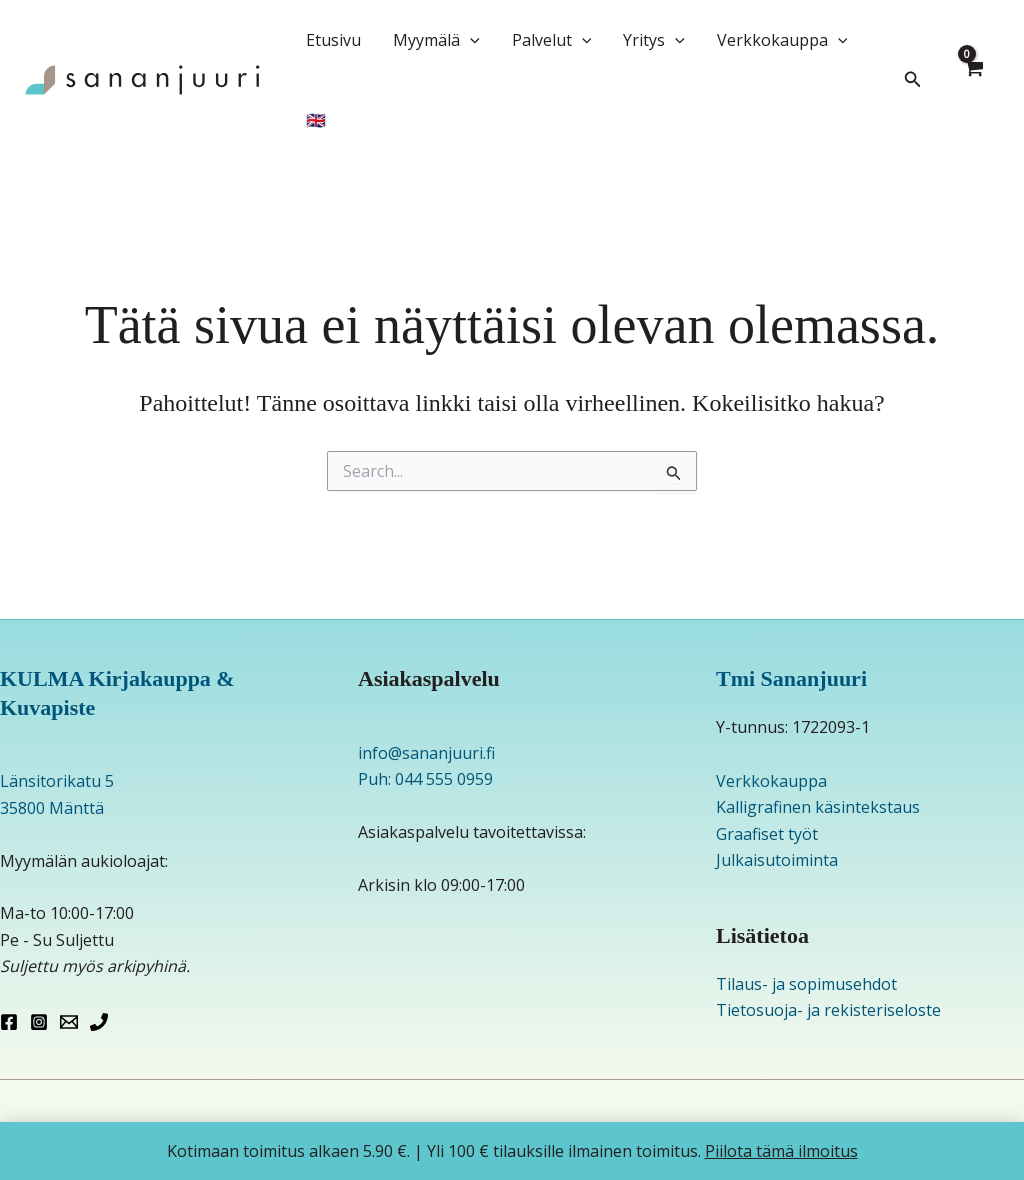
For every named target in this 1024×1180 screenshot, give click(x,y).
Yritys (654, 40)
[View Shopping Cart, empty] (973, 80)
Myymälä (436, 40)
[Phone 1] (99, 1022)
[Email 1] (69, 1022)
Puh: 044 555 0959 (425, 779)
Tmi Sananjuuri (791, 678)
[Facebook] (9, 1022)
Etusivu (333, 40)
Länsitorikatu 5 (57, 781)
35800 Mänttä (52, 808)
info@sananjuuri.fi (426, 753)
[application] (470, 40)
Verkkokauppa (782, 40)
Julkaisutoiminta (777, 860)
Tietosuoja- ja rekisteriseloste (828, 1010)
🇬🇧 (316, 120)
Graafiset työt (767, 834)
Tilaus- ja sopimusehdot (806, 984)
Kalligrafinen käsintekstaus (818, 807)
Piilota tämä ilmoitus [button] (781, 1151)
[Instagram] (39, 1022)
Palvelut (552, 40)
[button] (913, 80)
